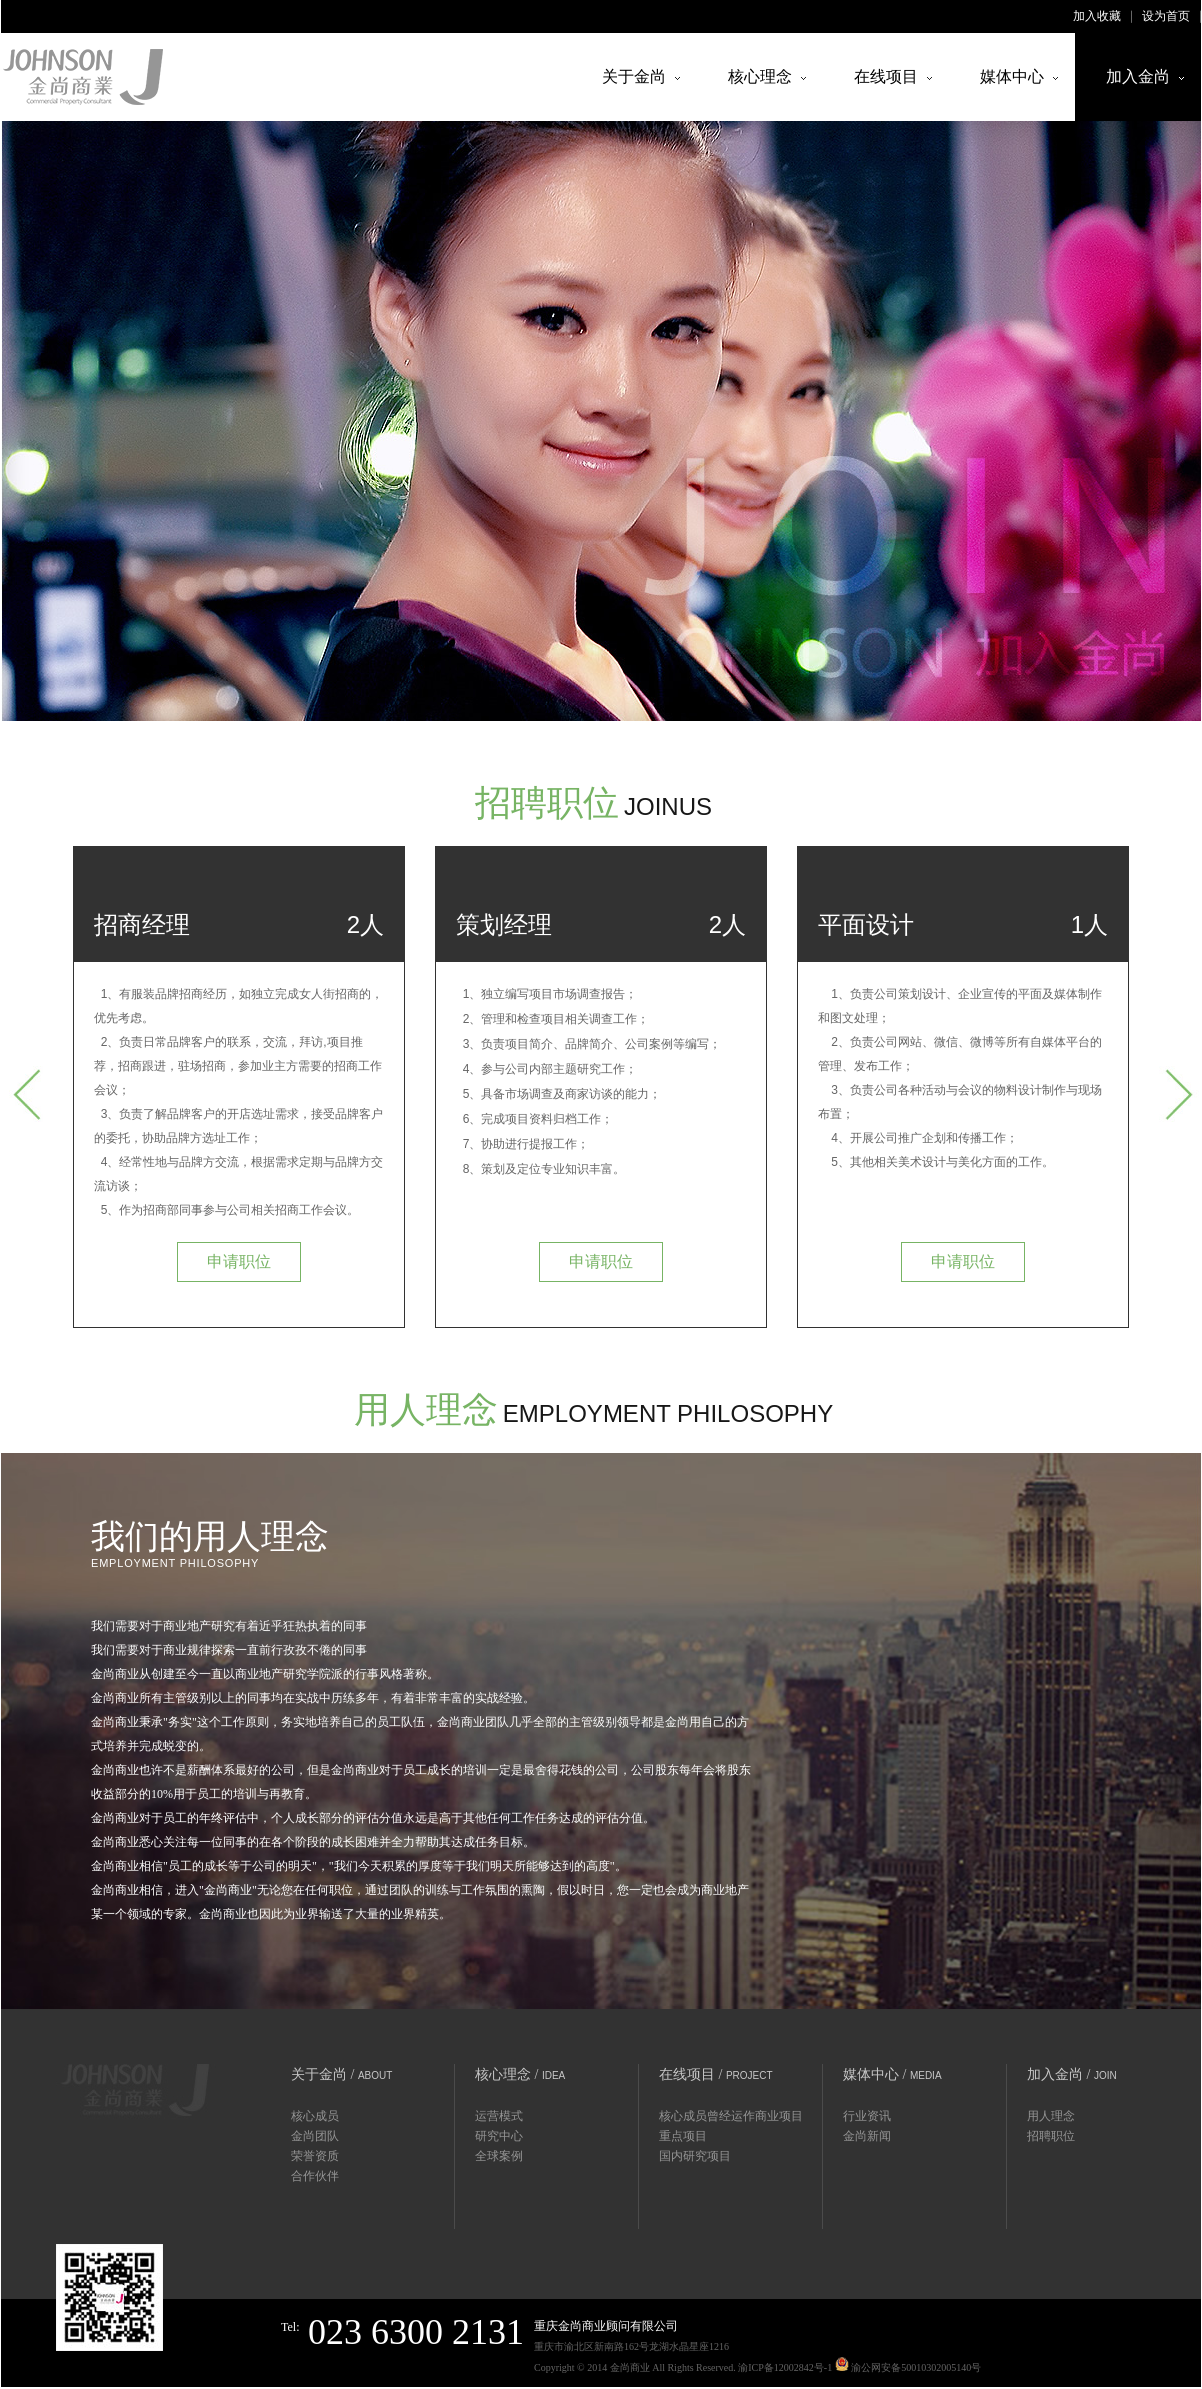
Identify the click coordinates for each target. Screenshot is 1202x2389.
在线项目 (886, 76)
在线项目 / (716, 2074)
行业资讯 (867, 2116)
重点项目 (683, 2136)
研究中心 (499, 2136)
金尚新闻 (867, 2136)
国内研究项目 (695, 2156)
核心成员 (315, 2116)
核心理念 (760, 76)
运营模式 (499, 2116)
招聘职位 (1051, 2136)
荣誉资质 (315, 2156)
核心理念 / (520, 2074)
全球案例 (499, 2156)
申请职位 (239, 1261)
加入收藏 (1097, 16)
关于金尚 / (341, 2074)
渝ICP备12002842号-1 (785, 2367)
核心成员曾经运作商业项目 (731, 2116)
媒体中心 (1012, 76)
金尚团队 (315, 2136)
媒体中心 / (892, 2074)
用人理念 (1051, 2116)
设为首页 (1166, 16)
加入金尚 (1138, 76)
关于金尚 (634, 76)
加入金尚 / (1072, 2074)
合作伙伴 (315, 2176)
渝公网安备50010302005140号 (908, 2365)
